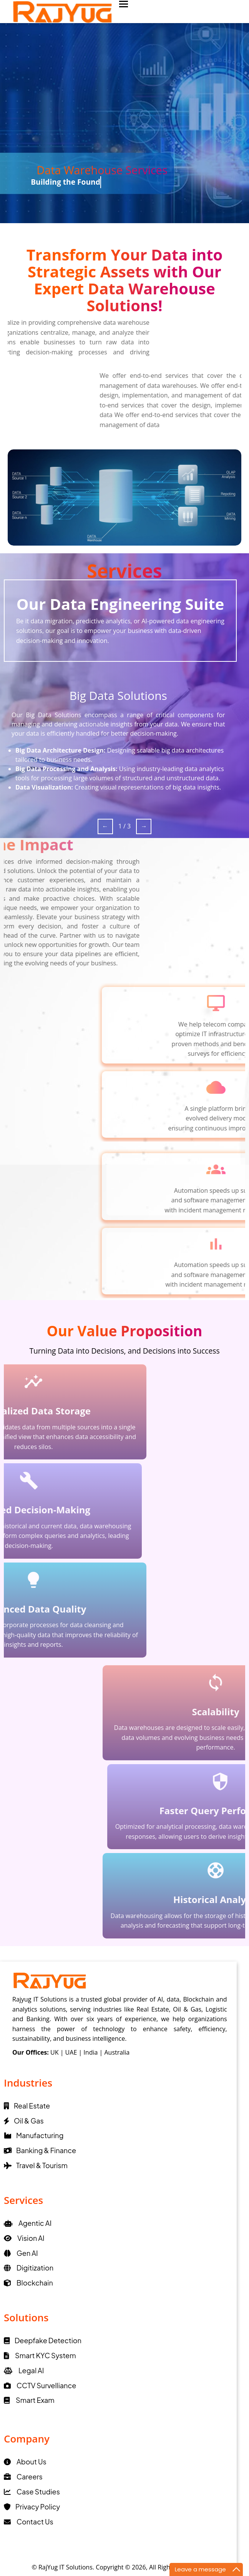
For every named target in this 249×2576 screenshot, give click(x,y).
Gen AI (21, 2253)
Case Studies (32, 2491)
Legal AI (24, 2370)
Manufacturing (33, 2135)
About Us (25, 2461)
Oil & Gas (24, 2120)
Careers (23, 2476)
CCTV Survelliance (40, 2385)
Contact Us (28, 2521)
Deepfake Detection (42, 2340)
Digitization (28, 2267)
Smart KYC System (40, 2355)
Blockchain (28, 2282)
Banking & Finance (40, 2150)
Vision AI (24, 2238)
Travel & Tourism (36, 2165)
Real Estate (27, 2105)
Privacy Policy (32, 2506)
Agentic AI (27, 2223)
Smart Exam (29, 2400)
